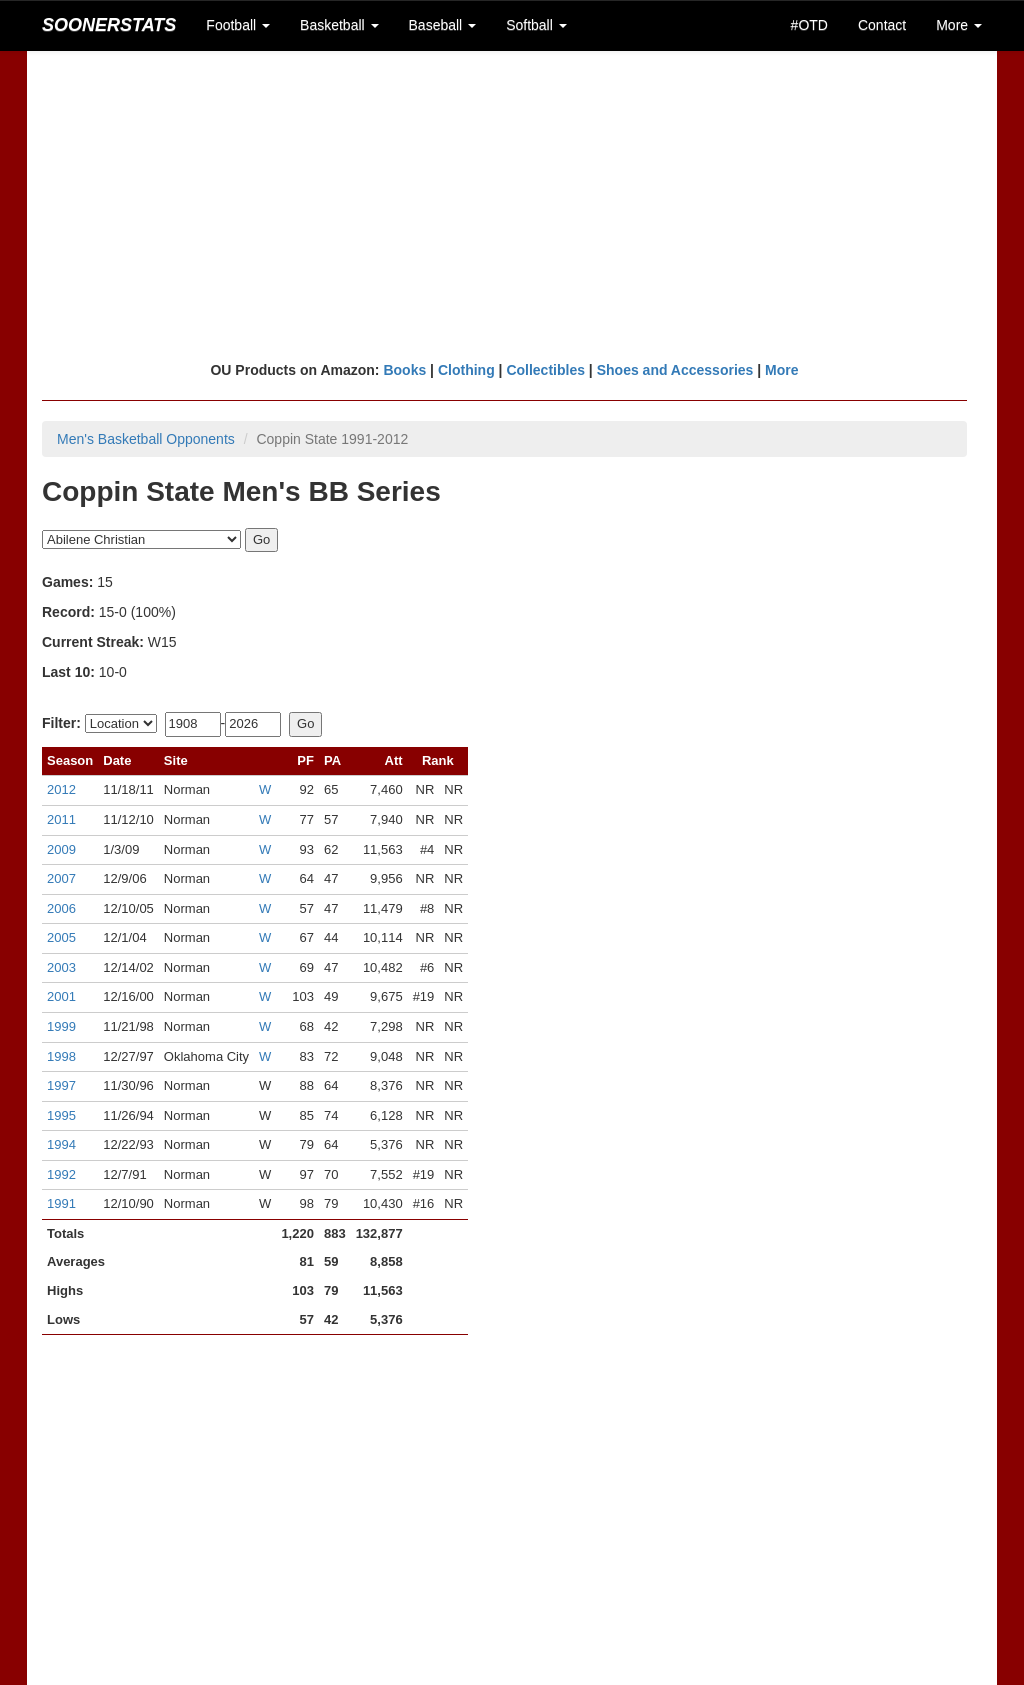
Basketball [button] (339, 25)
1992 (61, 1174)
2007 (61, 878)
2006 (61, 908)
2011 (61, 819)
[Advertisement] (512, 205)
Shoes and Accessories (675, 370)
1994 (61, 1144)
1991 (61, 1203)
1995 (61, 1115)
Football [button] (238, 25)
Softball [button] (536, 25)
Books (404, 370)
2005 (61, 937)
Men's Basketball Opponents (146, 439)
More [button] (959, 25)
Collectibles (545, 370)
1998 (61, 1056)
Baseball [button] (443, 25)
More (781, 370)
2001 (61, 996)
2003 (61, 967)
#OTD (809, 25)
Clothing (466, 370)
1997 (61, 1085)
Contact (882, 25)
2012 (61, 789)
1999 (61, 1026)
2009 (61, 849)
